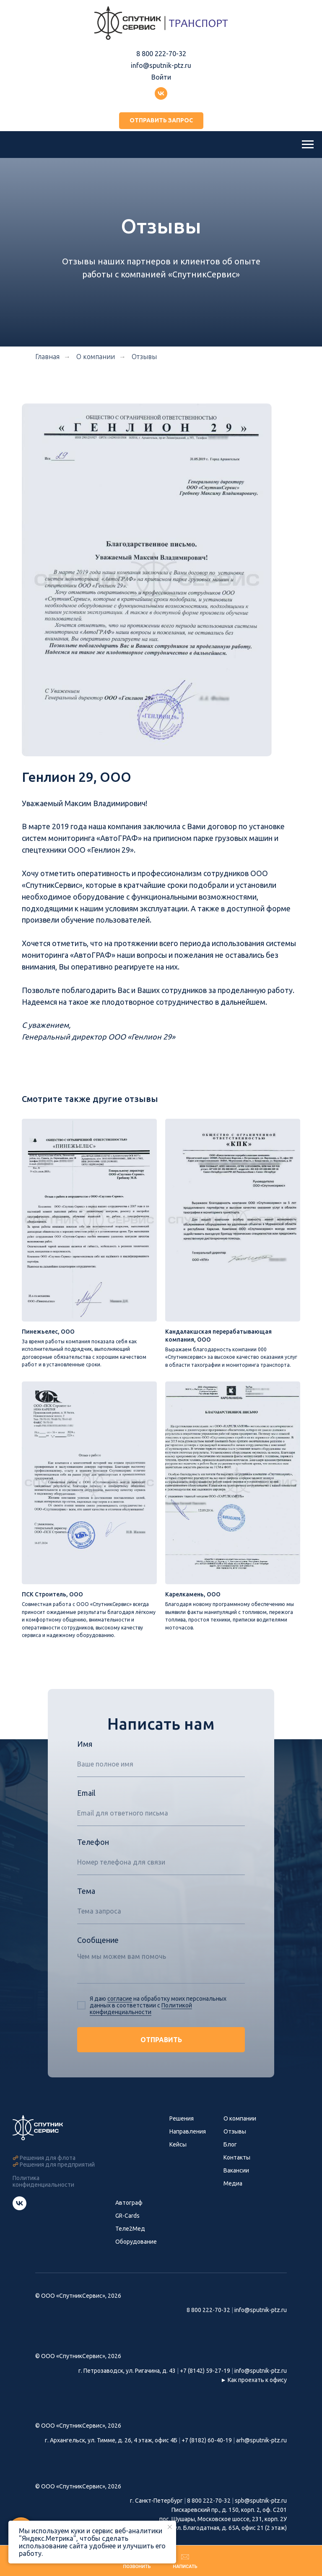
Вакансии (236, 2180)
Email (86, 1802)
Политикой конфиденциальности (141, 2018)
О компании (239, 2128)
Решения (181, 2128)
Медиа (232, 2193)
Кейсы (178, 2154)
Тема (86, 1900)
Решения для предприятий (57, 2174)
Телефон (93, 1851)
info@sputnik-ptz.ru (161, 65)
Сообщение (98, 1949)
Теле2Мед (130, 2238)
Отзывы (144, 356)
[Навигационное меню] (308, 144)
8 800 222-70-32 (161, 53)
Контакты (236, 2167)
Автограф (129, 2212)
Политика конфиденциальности (43, 2191)
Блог (230, 2154)
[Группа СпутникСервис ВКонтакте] (19, 2217)
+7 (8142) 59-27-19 (205, 2380)
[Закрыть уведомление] (170, 2527)
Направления (187, 2141)
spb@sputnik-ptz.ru (261, 2510)
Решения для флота (47, 2167)
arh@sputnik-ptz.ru (261, 2450)
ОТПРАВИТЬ (161, 2049)
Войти (161, 77)
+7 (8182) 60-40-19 (207, 2450)
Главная (47, 356)
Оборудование (136, 2251)
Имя (84, 1753)
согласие (119, 2008)
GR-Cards (127, 2225)
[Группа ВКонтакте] (161, 93)
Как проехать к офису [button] (257, 2389)
